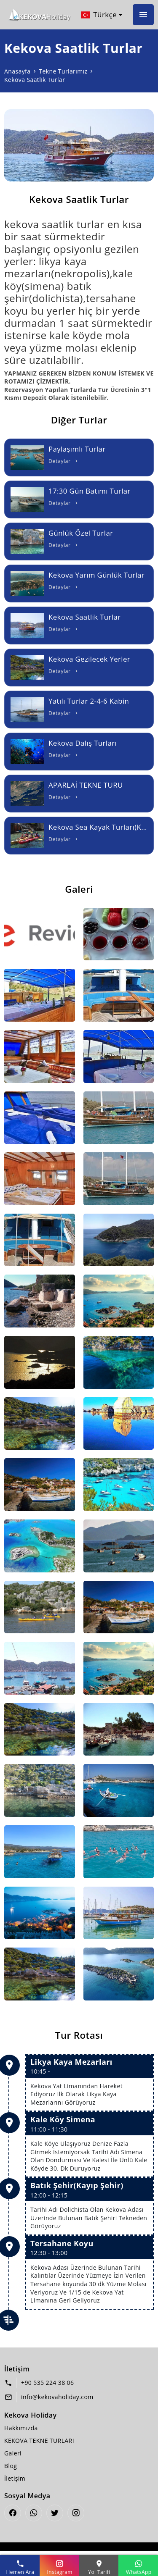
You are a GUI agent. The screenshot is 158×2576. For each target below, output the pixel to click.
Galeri (12, 2453)
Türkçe (99, 15)
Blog (10, 2466)
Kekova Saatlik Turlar (34, 80)
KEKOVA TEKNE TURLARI (39, 2441)
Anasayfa (17, 71)
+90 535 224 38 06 (47, 2383)
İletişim (14, 2478)
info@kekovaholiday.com (57, 2397)
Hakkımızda (21, 2428)
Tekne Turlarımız (63, 71)
